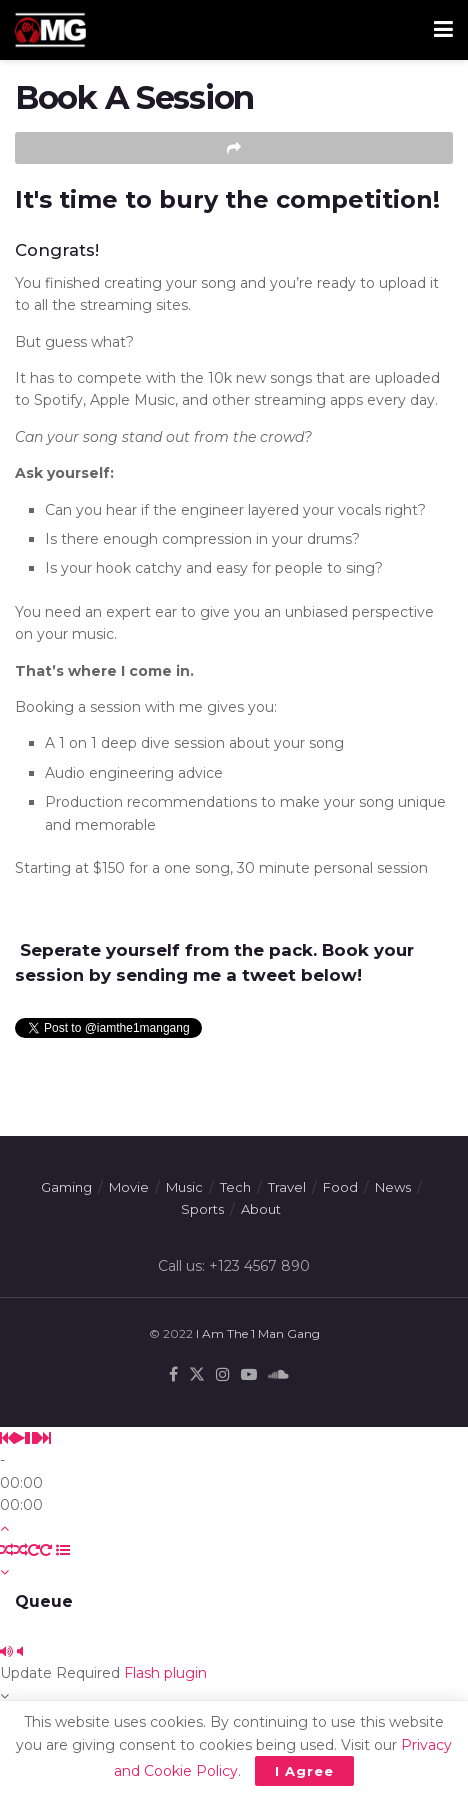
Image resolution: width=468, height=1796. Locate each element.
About (261, 1209)
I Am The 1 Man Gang (258, 1333)
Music (184, 1187)
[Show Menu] (443, 30)
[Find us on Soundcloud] (278, 1375)
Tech (235, 1187)
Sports (202, 1209)
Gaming (66, 1187)
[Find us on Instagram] (223, 1375)
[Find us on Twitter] (197, 1375)
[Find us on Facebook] (173, 1375)
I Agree (304, 1771)
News (393, 1187)
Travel (287, 1187)
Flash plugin (165, 1673)
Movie (129, 1187)
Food (340, 1187)
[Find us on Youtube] (249, 1375)
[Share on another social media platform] (234, 148)
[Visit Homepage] (50, 30)
